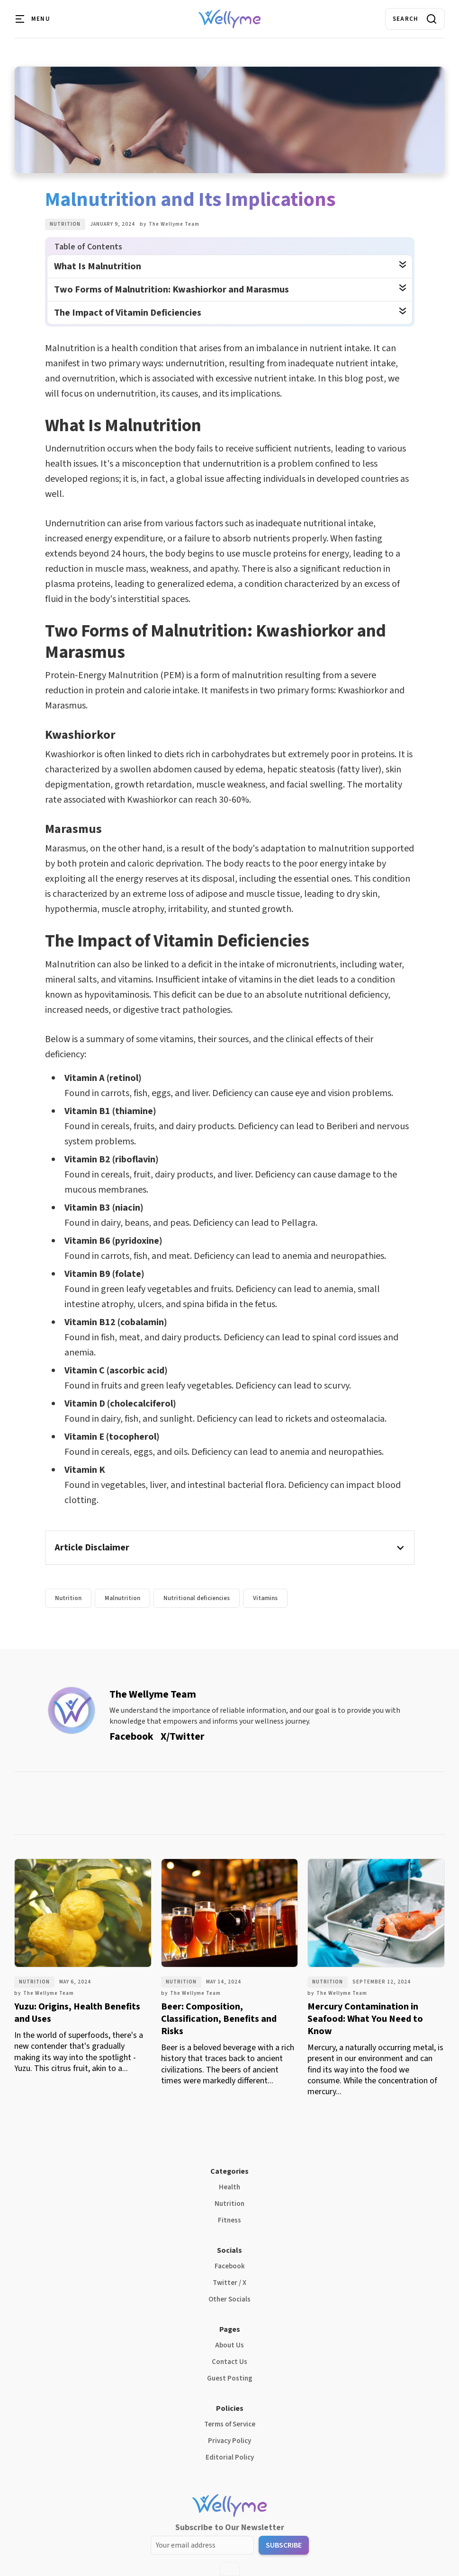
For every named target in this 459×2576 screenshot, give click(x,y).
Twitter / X (229, 2283)
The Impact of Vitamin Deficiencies (127, 312)
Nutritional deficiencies (196, 1598)
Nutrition (65, 224)
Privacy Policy (229, 2441)
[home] (229, 19)
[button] (33, 19)
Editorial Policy (230, 2457)
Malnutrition (122, 1598)
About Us (229, 2345)
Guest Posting (229, 2378)
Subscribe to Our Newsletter (229, 2527)
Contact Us (229, 2362)
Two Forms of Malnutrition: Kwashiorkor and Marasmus (171, 289)
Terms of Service (229, 2424)
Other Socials (229, 2299)
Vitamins (265, 1598)
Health (229, 2187)
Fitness (229, 2220)
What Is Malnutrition (97, 266)
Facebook (230, 2266)
